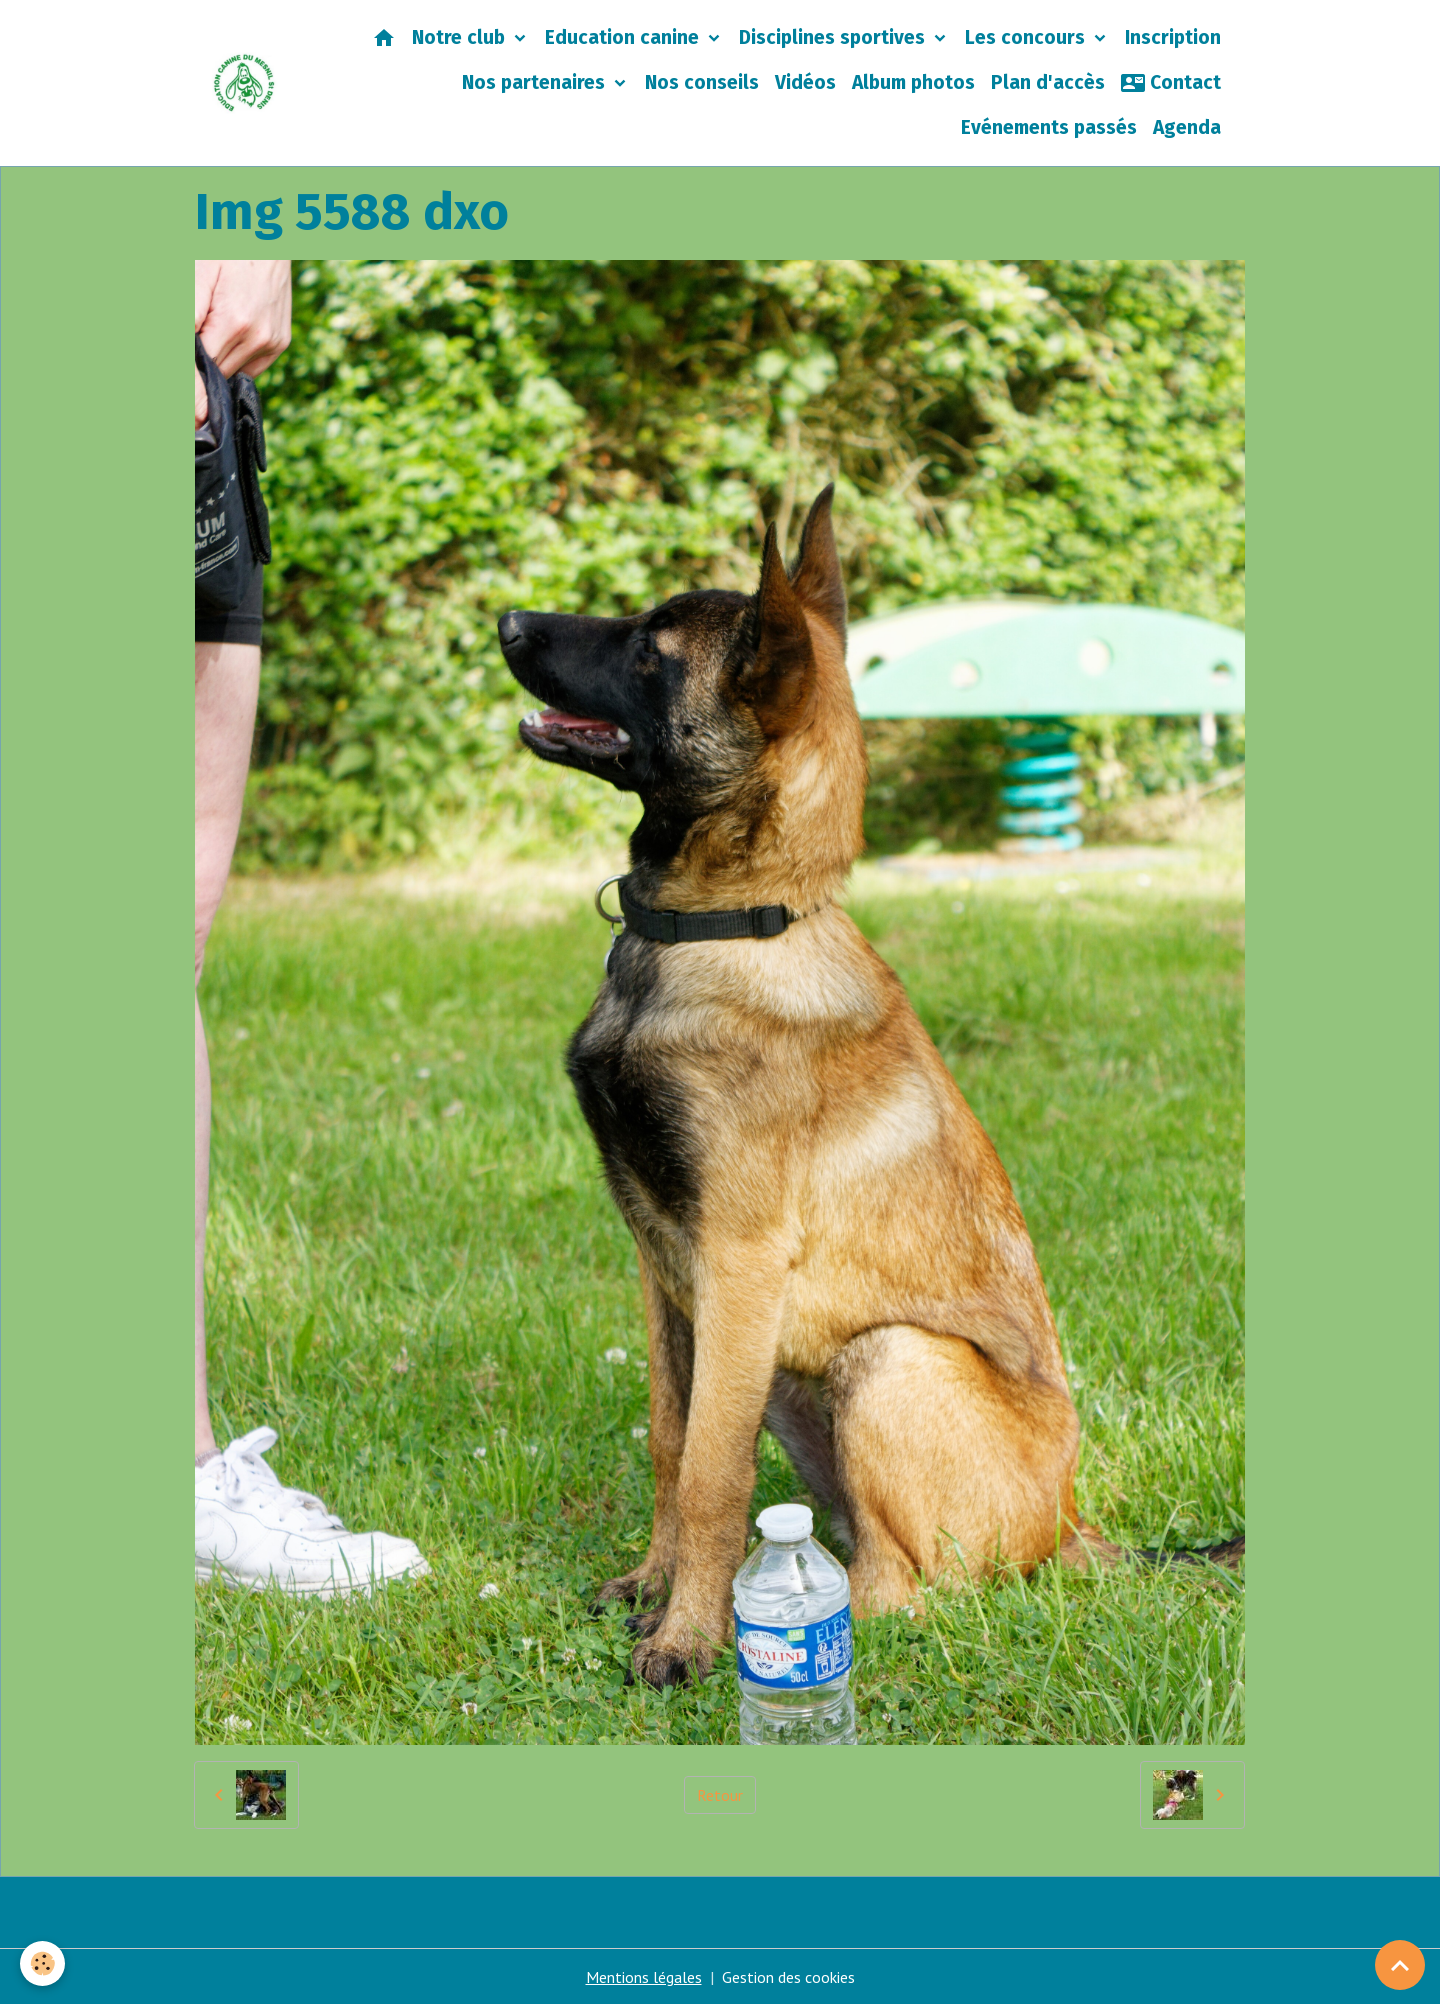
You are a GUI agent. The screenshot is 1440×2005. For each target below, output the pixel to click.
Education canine (624, 37)
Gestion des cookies (788, 1977)
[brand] (244, 83)
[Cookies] (42, 1963)
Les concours (1027, 37)
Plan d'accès (1048, 82)
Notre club (461, 37)
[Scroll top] (1400, 1965)
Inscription (1173, 37)
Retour (720, 1795)
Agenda (1187, 127)
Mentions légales (644, 1977)
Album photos (913, 82)
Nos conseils (702, 82)
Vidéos (805, 82)
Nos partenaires (536, 82)
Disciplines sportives (834, 37)
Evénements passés (1049, 127)
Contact (1171, 83)
